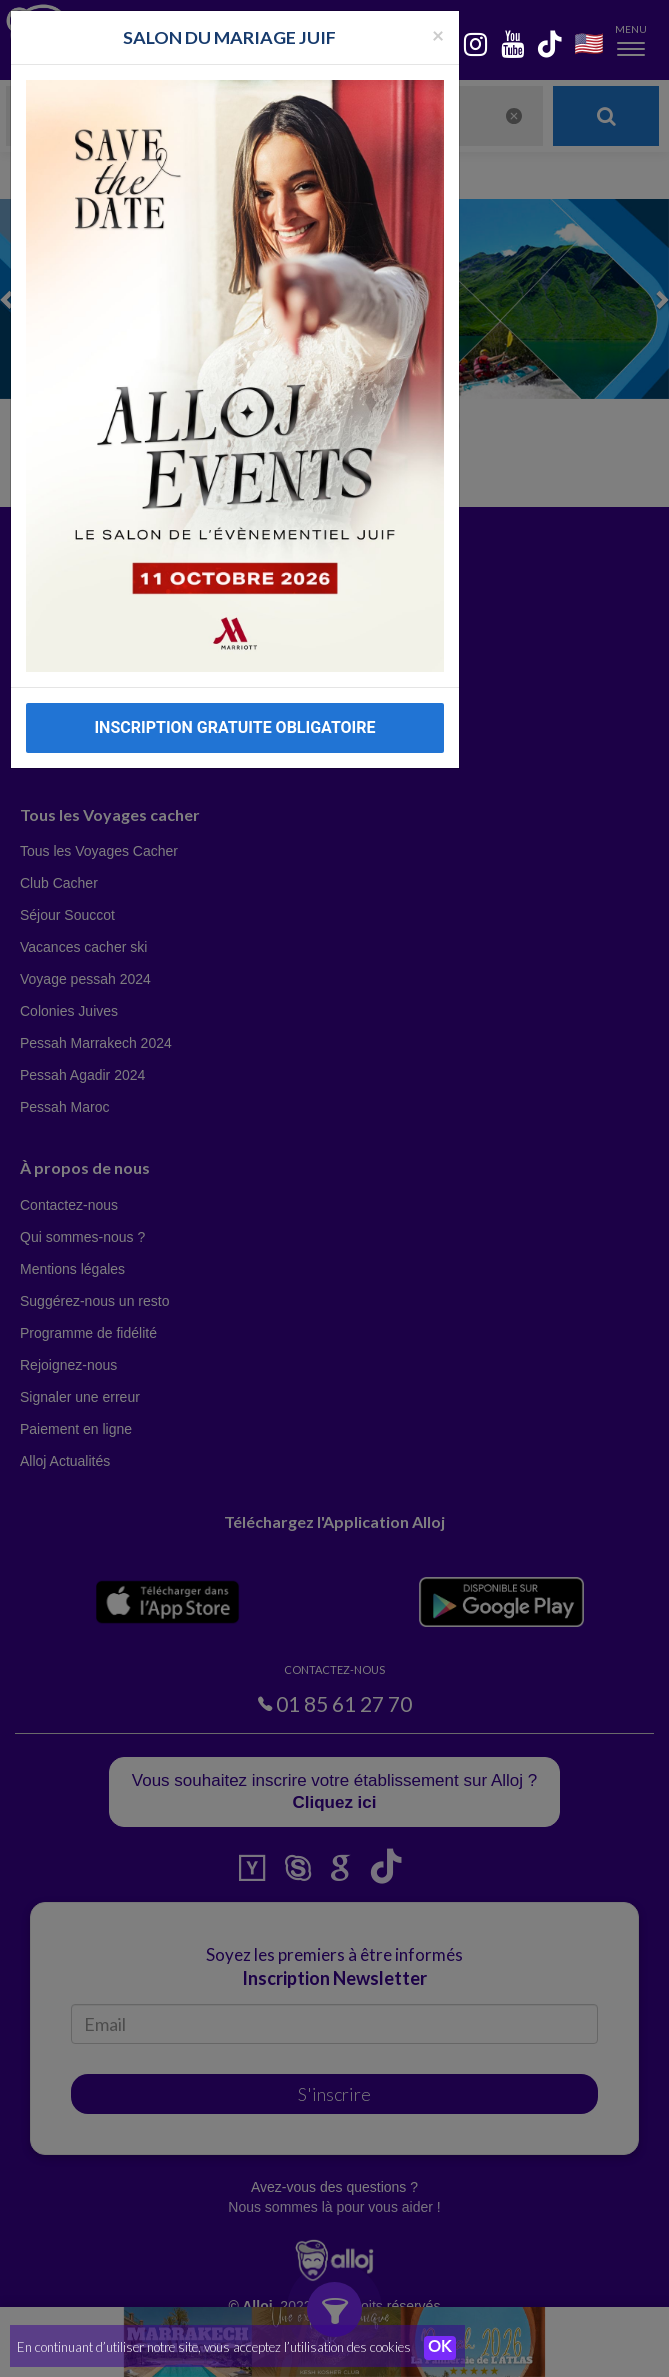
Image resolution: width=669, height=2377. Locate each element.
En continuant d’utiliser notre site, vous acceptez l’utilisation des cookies (214, 2347)
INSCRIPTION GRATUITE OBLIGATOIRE (234, 727)
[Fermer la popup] (438, 34)
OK (440, 2348)
